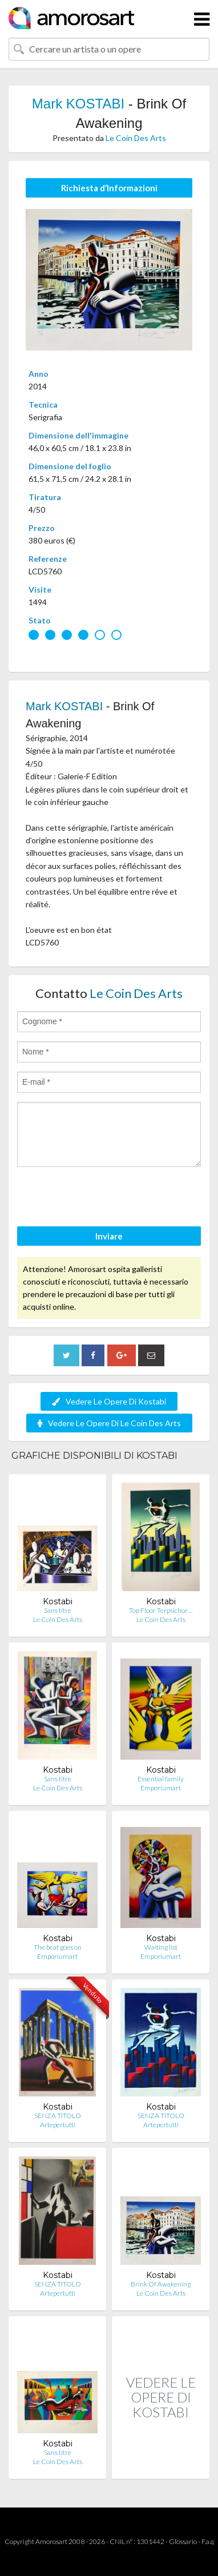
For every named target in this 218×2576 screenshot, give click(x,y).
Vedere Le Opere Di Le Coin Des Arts (109, 1423)
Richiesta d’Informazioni (109, 188)
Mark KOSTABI (78, 103)
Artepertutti (57, 2124)
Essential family (161, 1778)
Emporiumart (160, 1788)
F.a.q (207, 2541)
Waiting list (160, 1947)
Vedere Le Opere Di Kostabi (109, 1401)
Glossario (183, 2541)
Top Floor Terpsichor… (160, 1610)
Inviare (109, 1236)
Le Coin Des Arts (136, 138)
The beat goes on (58, 1947)
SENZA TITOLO (57, 2115)
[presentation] (104, 1198)
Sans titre (57, 1610)
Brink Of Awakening (161, 2284)
